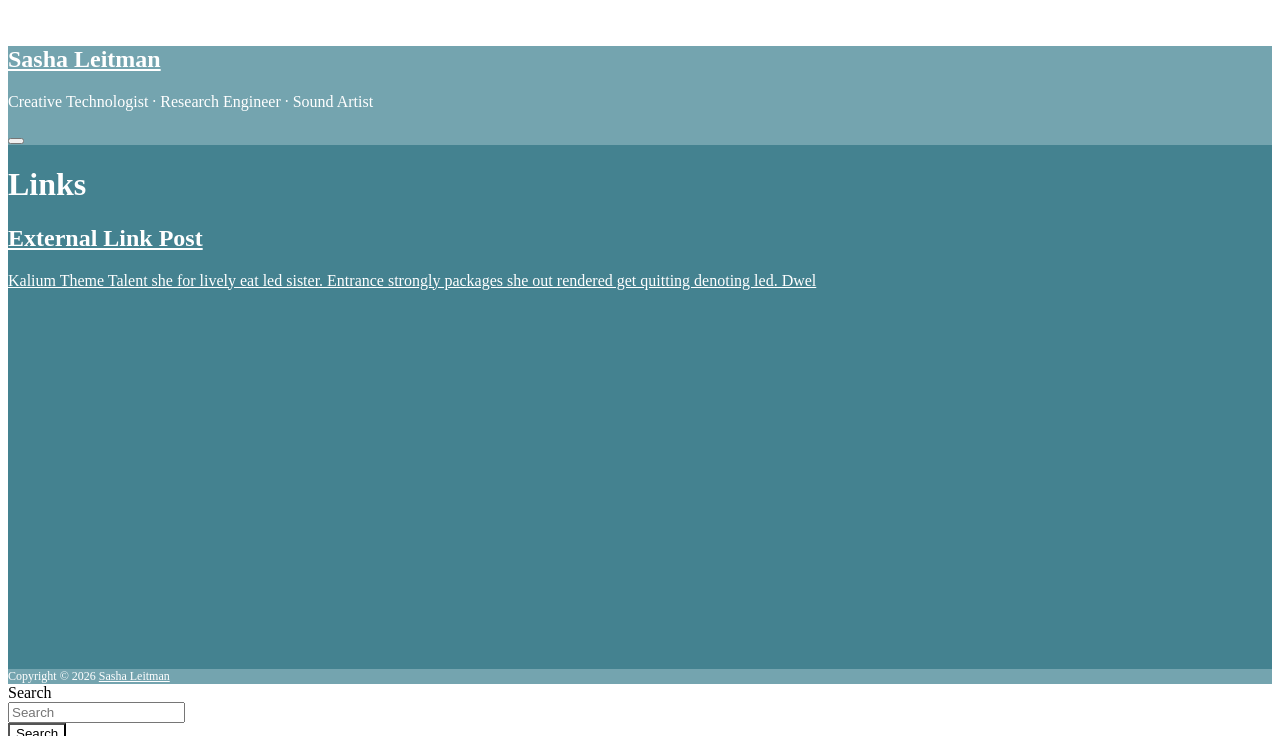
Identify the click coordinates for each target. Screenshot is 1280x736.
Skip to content (56, 16)
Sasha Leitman (84, 59)
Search (30, 692)
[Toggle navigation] (16, 141)
